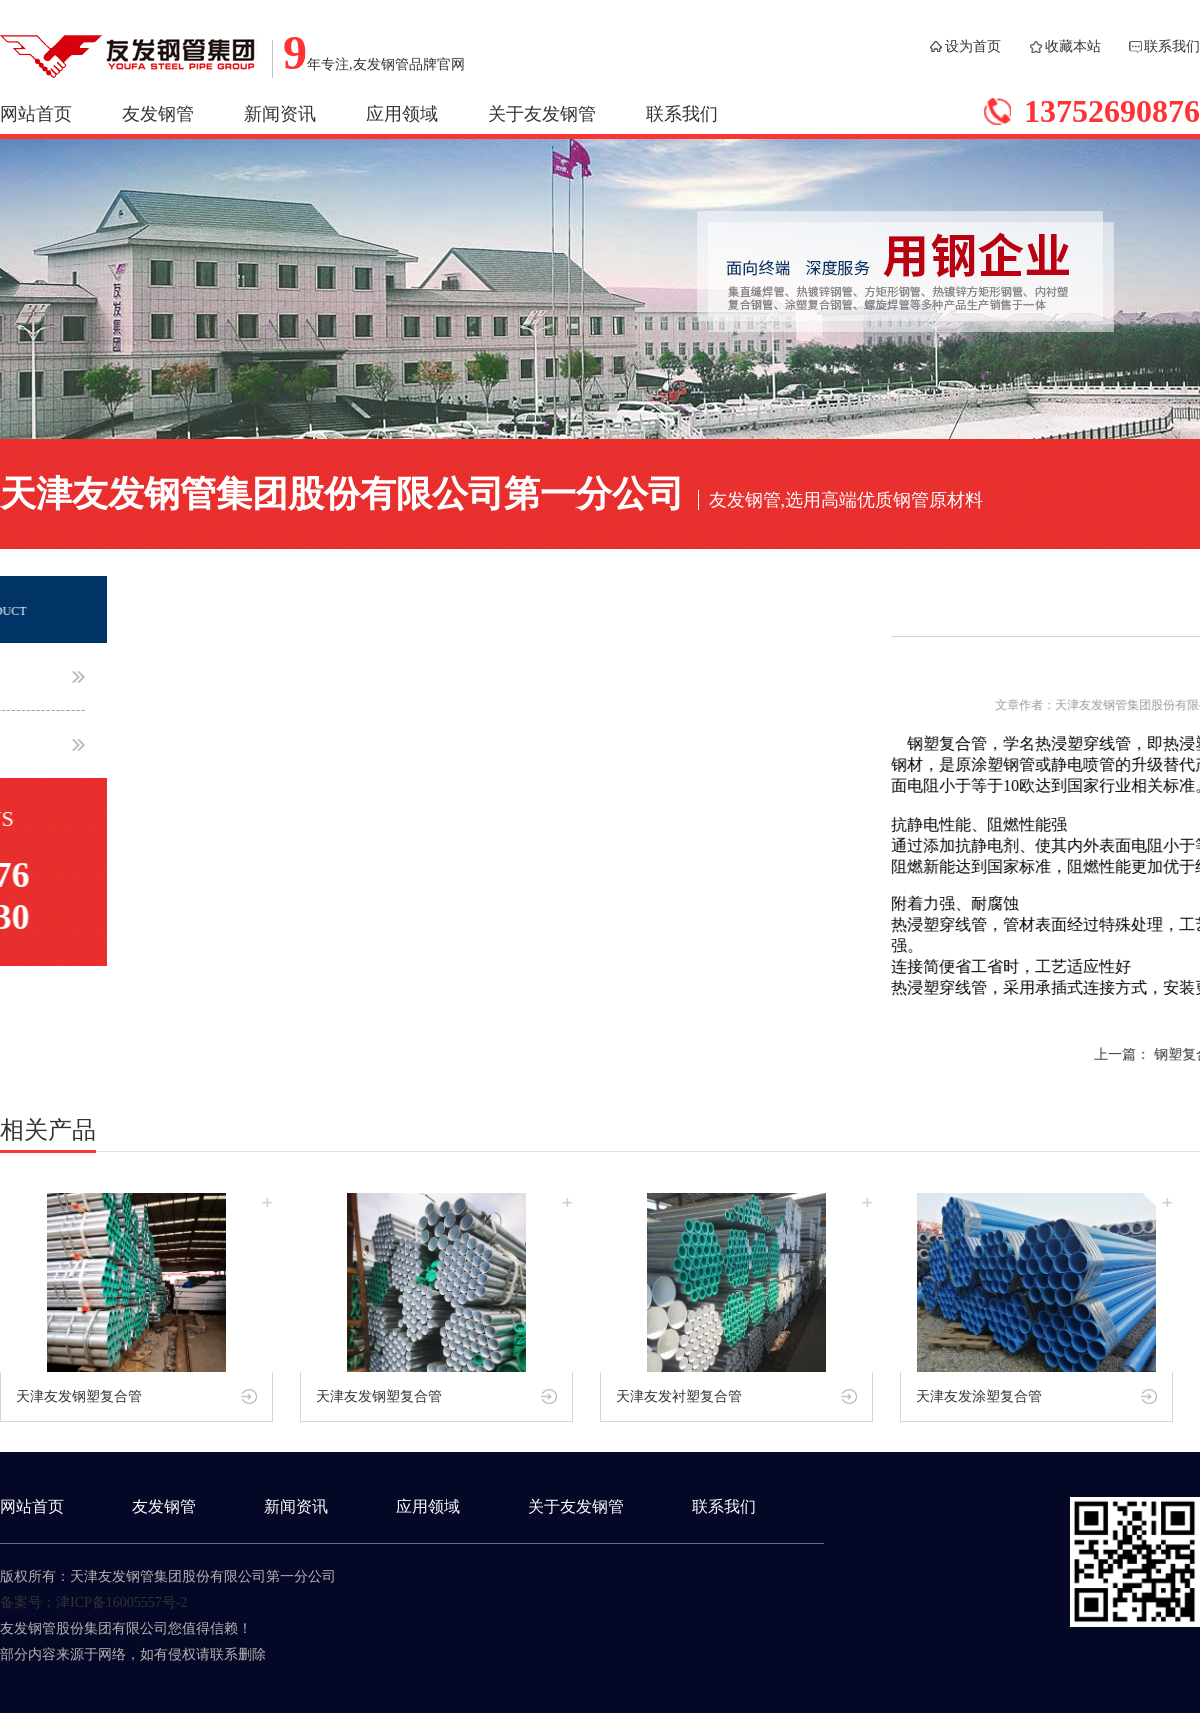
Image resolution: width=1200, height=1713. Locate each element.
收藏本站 (1073, 46)
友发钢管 (158, 114)
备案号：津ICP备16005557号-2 (93, 1602)
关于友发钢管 (542, 114)
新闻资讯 (280, 114)
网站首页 (36, 114)
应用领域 (402, 114)
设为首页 (973, 46)
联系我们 (1172, 46)
